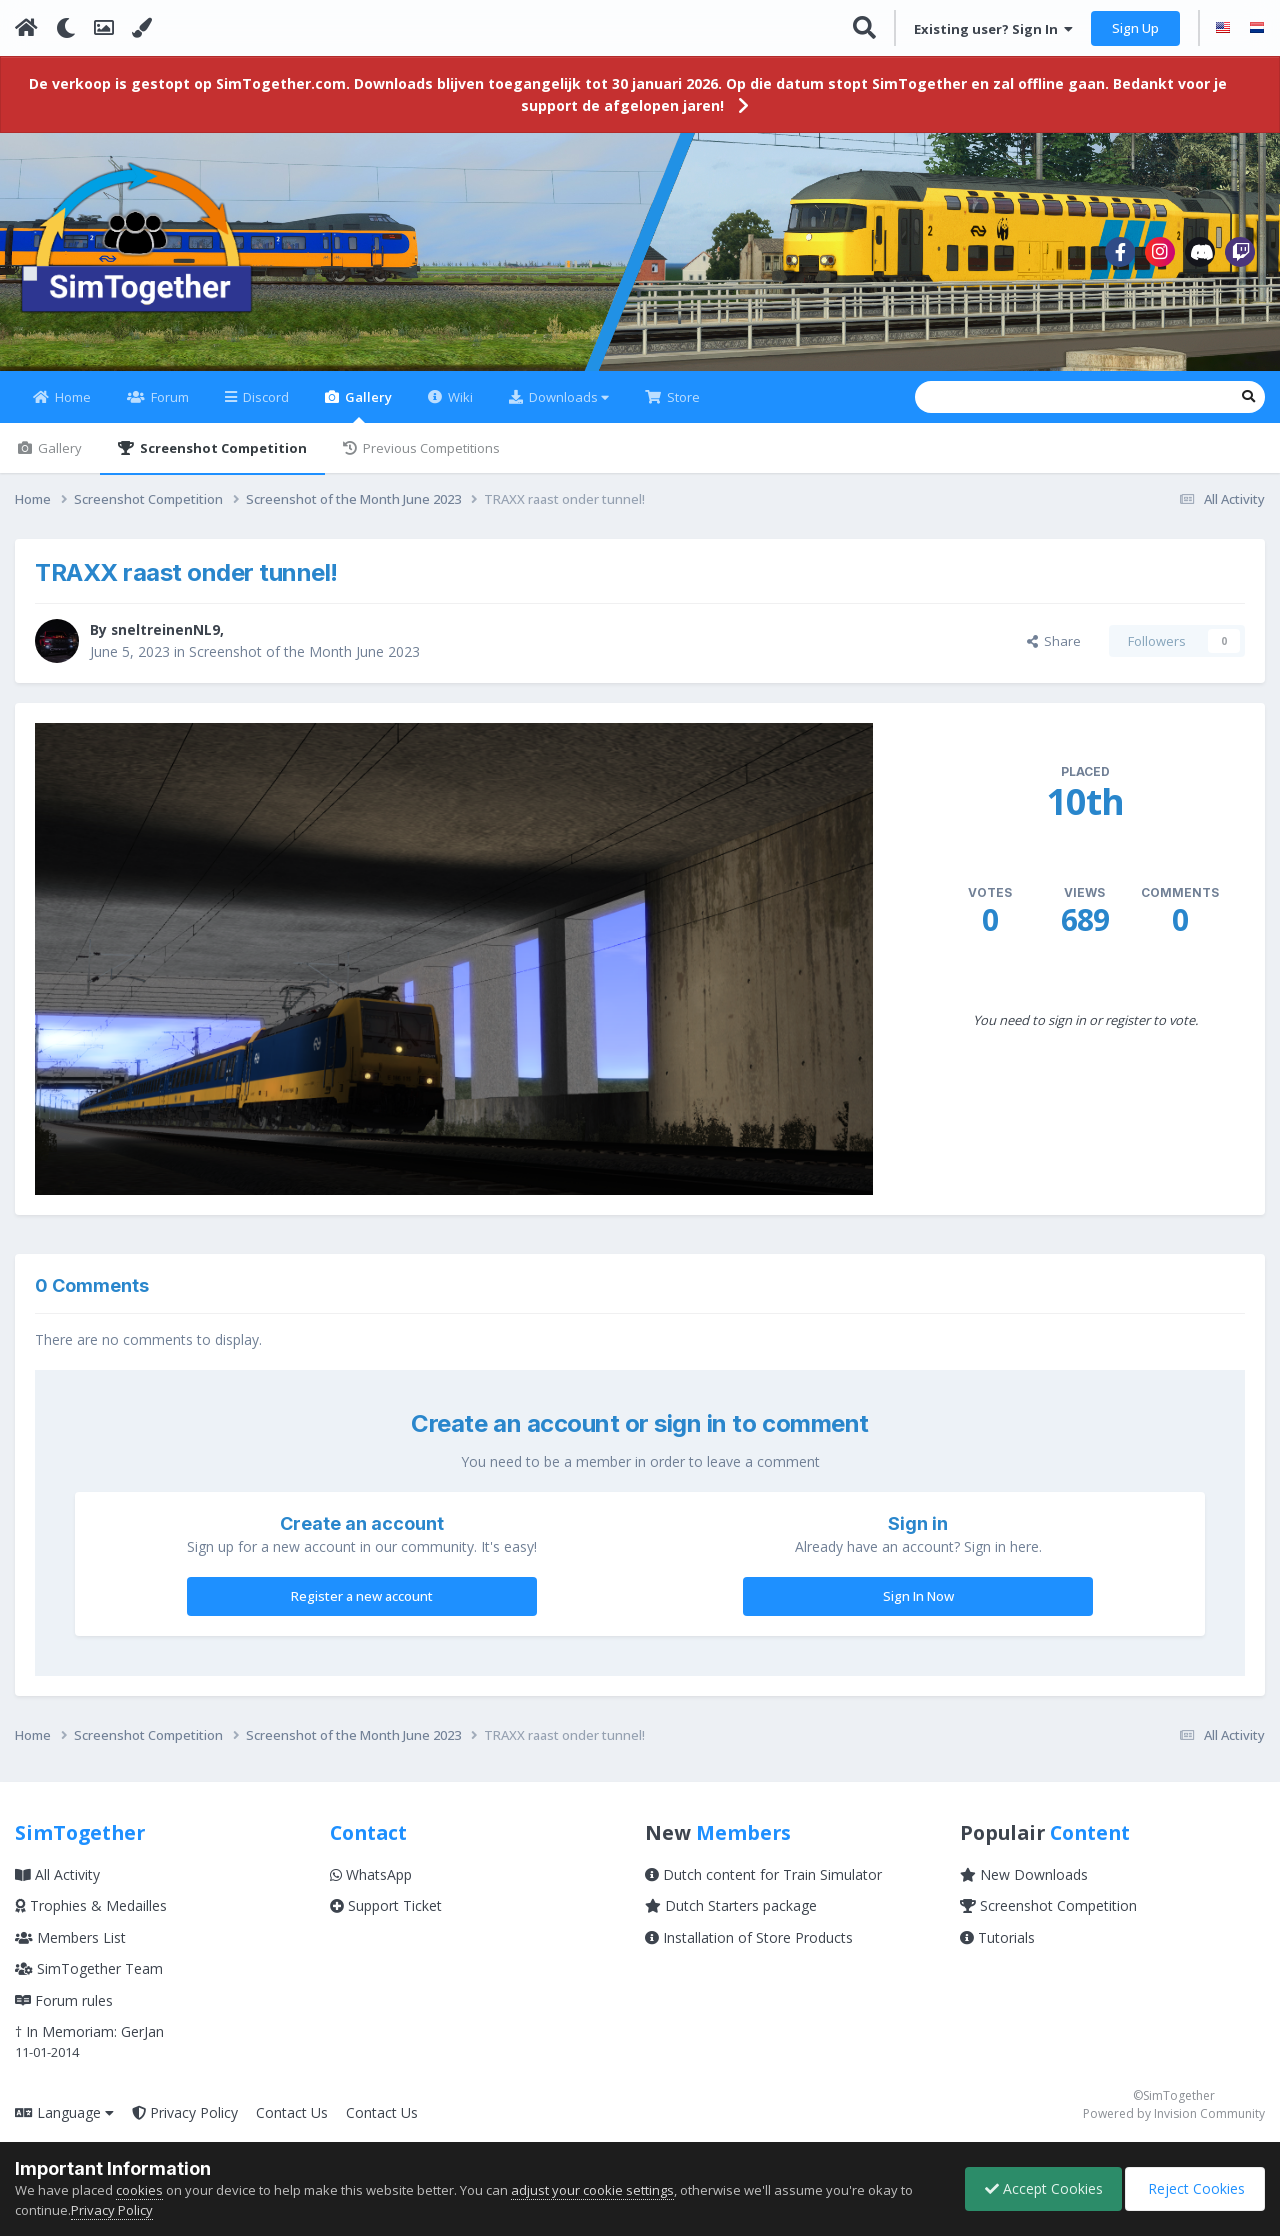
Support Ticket (386, 1917)
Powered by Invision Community (1174, 2126)
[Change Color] (142, 28)
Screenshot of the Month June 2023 (304, 663)
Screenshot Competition (222, 460)
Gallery (367, 417)
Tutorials (997, 1949)
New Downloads (1024, 1886)
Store (682, 409)
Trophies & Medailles (91, 1917)
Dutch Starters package (731, 1917)
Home (71, 409)
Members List (70, 1949)
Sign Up (1135, 28)
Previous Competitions (430, 460)
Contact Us (292, 2124)
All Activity (57, 1886)
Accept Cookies (1039, 2188)
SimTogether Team (89, 1980)
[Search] (931, 409)
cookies (139, 2190)
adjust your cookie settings (592, 2190)
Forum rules (64, 2012)
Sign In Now (918, 1608)
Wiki (459, 409)
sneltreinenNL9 (166, 641)
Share (1054, 653)
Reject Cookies (1193, 2188)
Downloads (567, 409)
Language (64, 2124)
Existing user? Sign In (993, 29)
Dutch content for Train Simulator (763, 1886)
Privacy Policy (185, 2124)
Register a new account (362, 1608)
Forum (168, 409)
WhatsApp (371, 1886)
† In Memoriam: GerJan (89, 2043)
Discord (264, 409)
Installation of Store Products (749, 1949)
